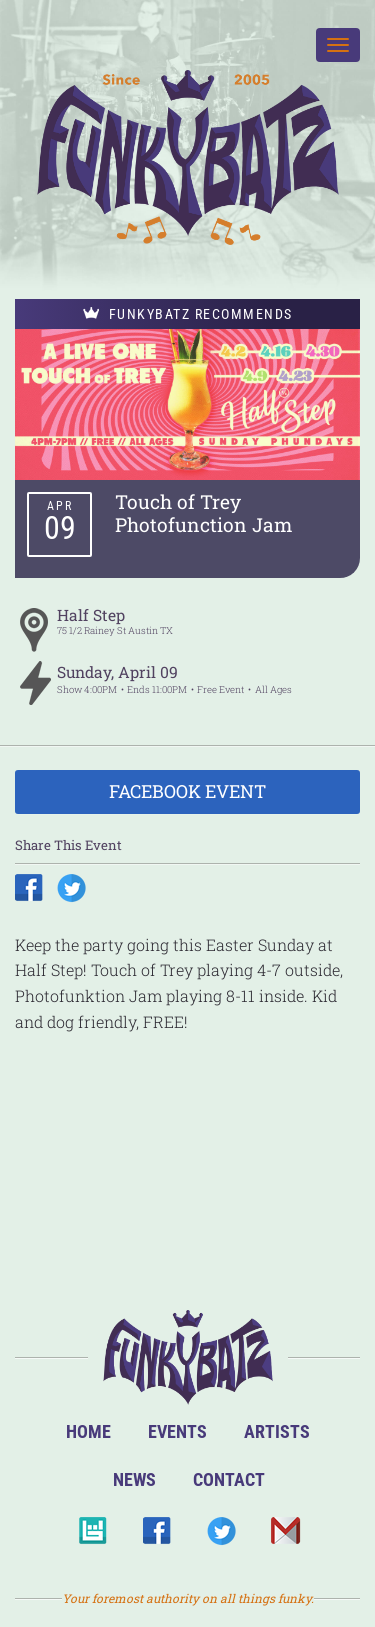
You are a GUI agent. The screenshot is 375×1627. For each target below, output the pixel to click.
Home (88, 1431)
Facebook (156, 1536)
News (134, 1479)
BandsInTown (92, 1536)
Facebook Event (187, 791)
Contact (229, 1479)
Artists (277, 1431)
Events (177, 1431)
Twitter (220, 1536)
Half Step (91, 615)
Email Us (284, 1536)
